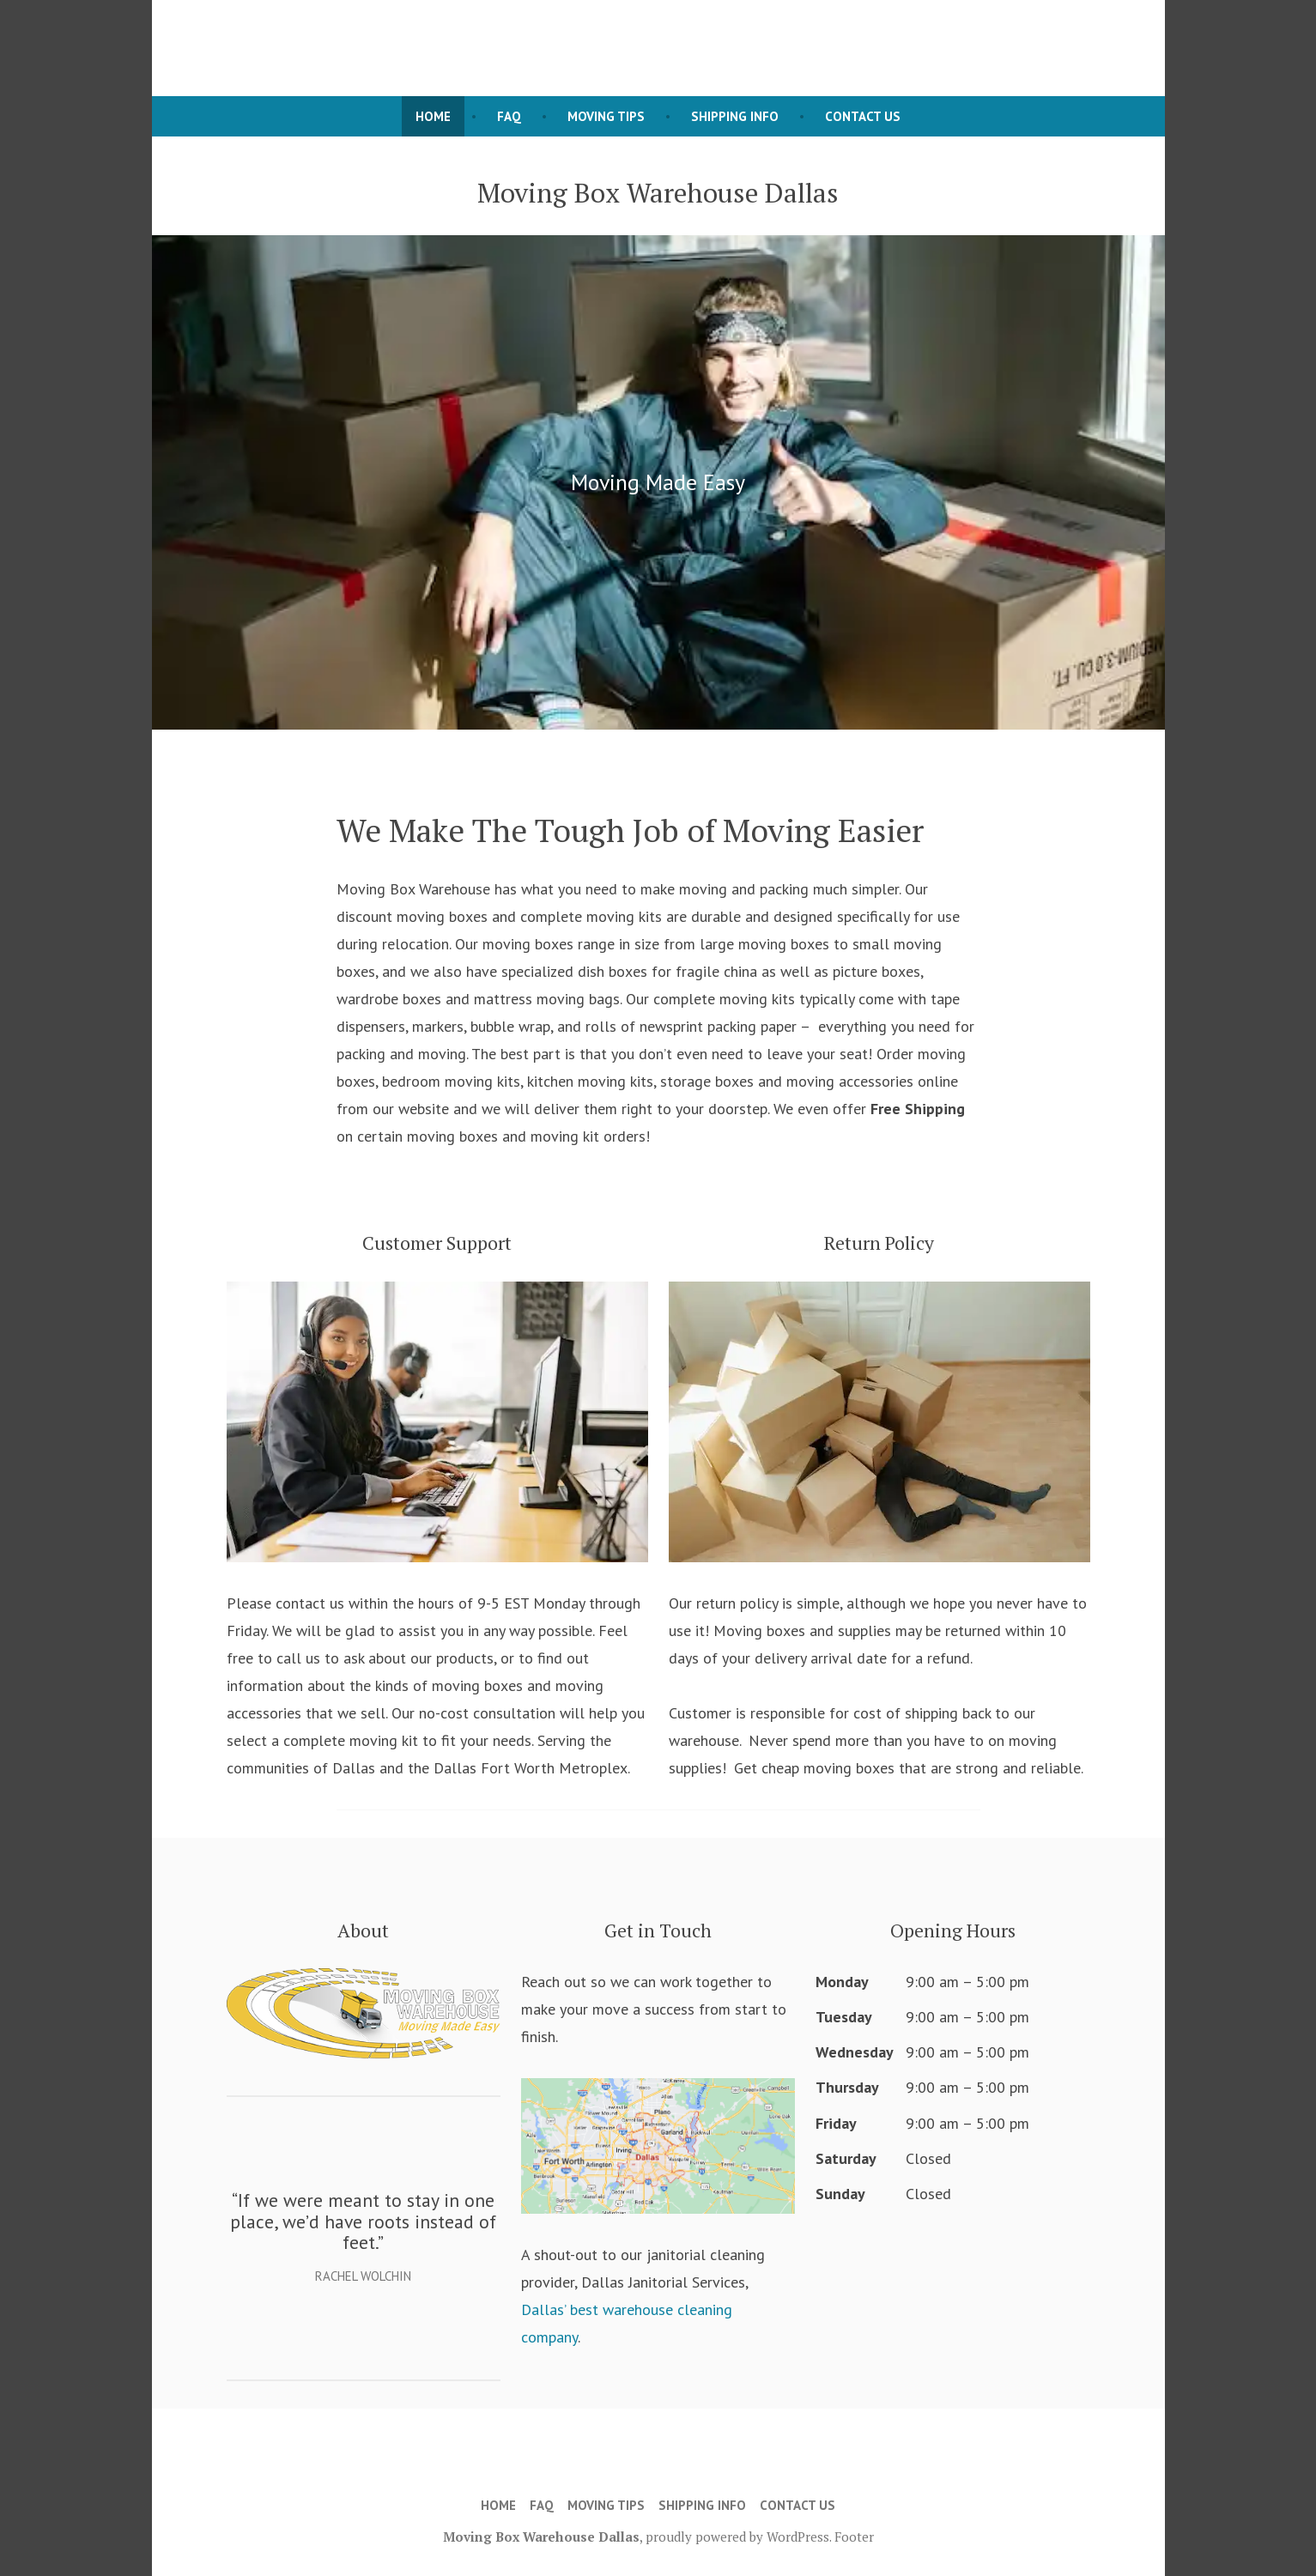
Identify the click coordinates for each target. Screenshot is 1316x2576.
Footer (854, 2536)
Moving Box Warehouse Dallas (541, 2536)
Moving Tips (606, 116)
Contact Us (863, 116)
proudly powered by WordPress (737, 2536)
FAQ (509, 116)
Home (433, 116)
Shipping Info (735, 116)
